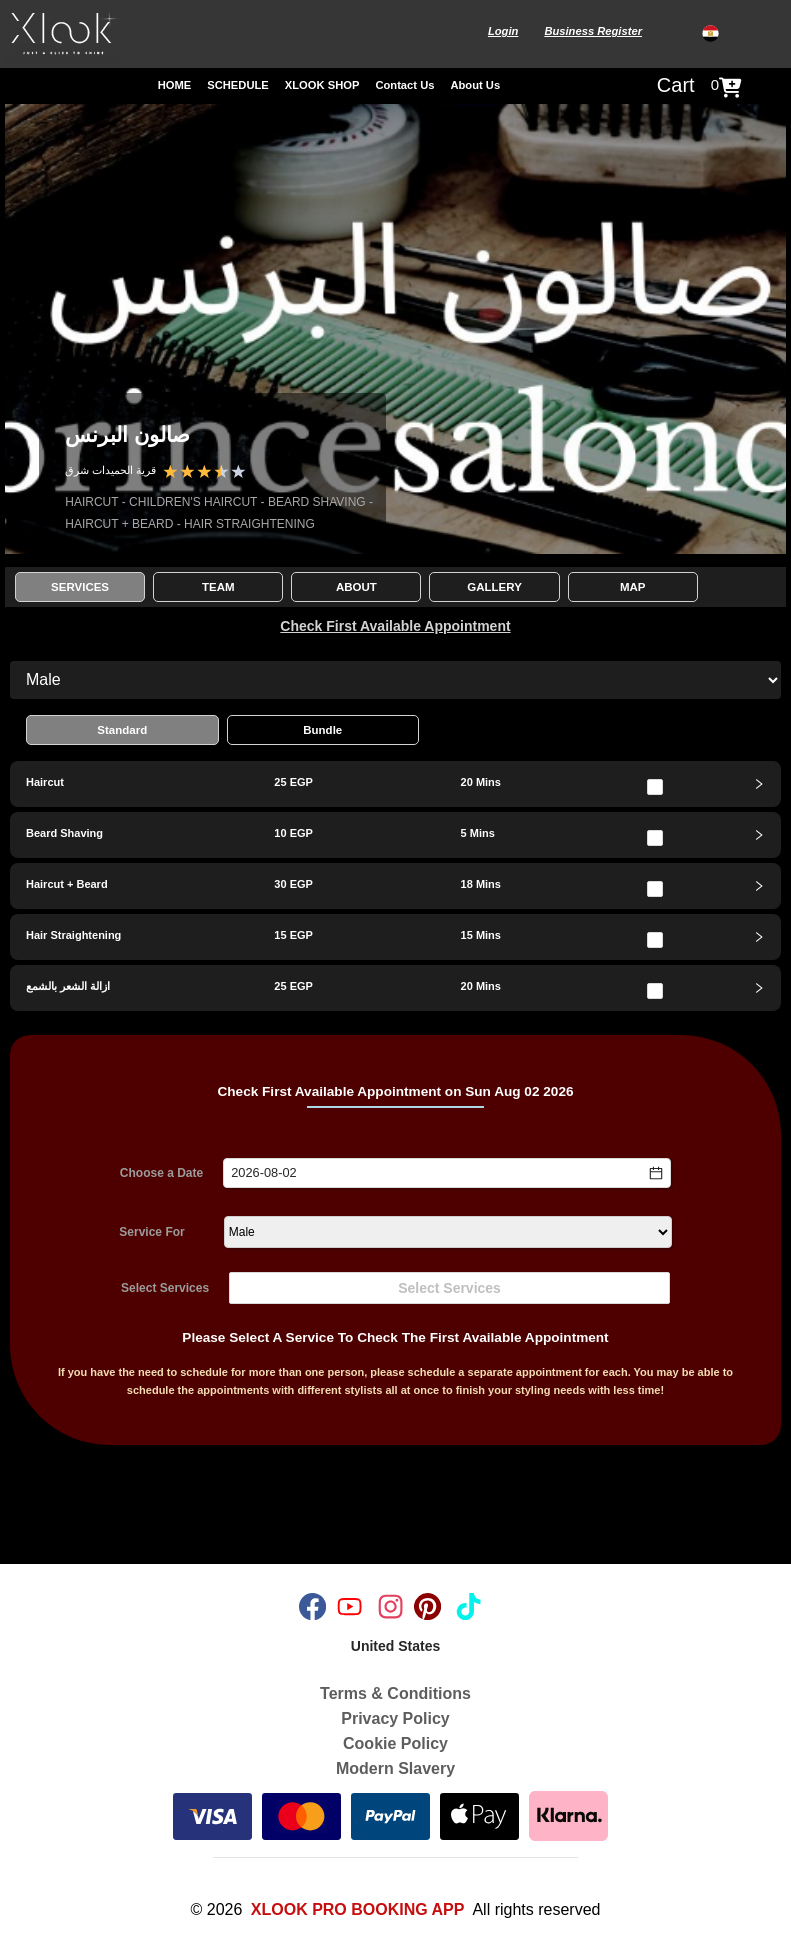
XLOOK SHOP (322, 85)
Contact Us (404, 85)
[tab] (395, 784)
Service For (151, 1232)
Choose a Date (161, 1173)
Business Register (593, 31)
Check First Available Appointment (395, 626)
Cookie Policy (395, 1743)
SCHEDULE (238, 85)
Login (503, 31)
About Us (475, 85)
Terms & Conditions (395, 1693)
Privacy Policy (395, 1718)
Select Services (165, 1288)
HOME (175, 85)
